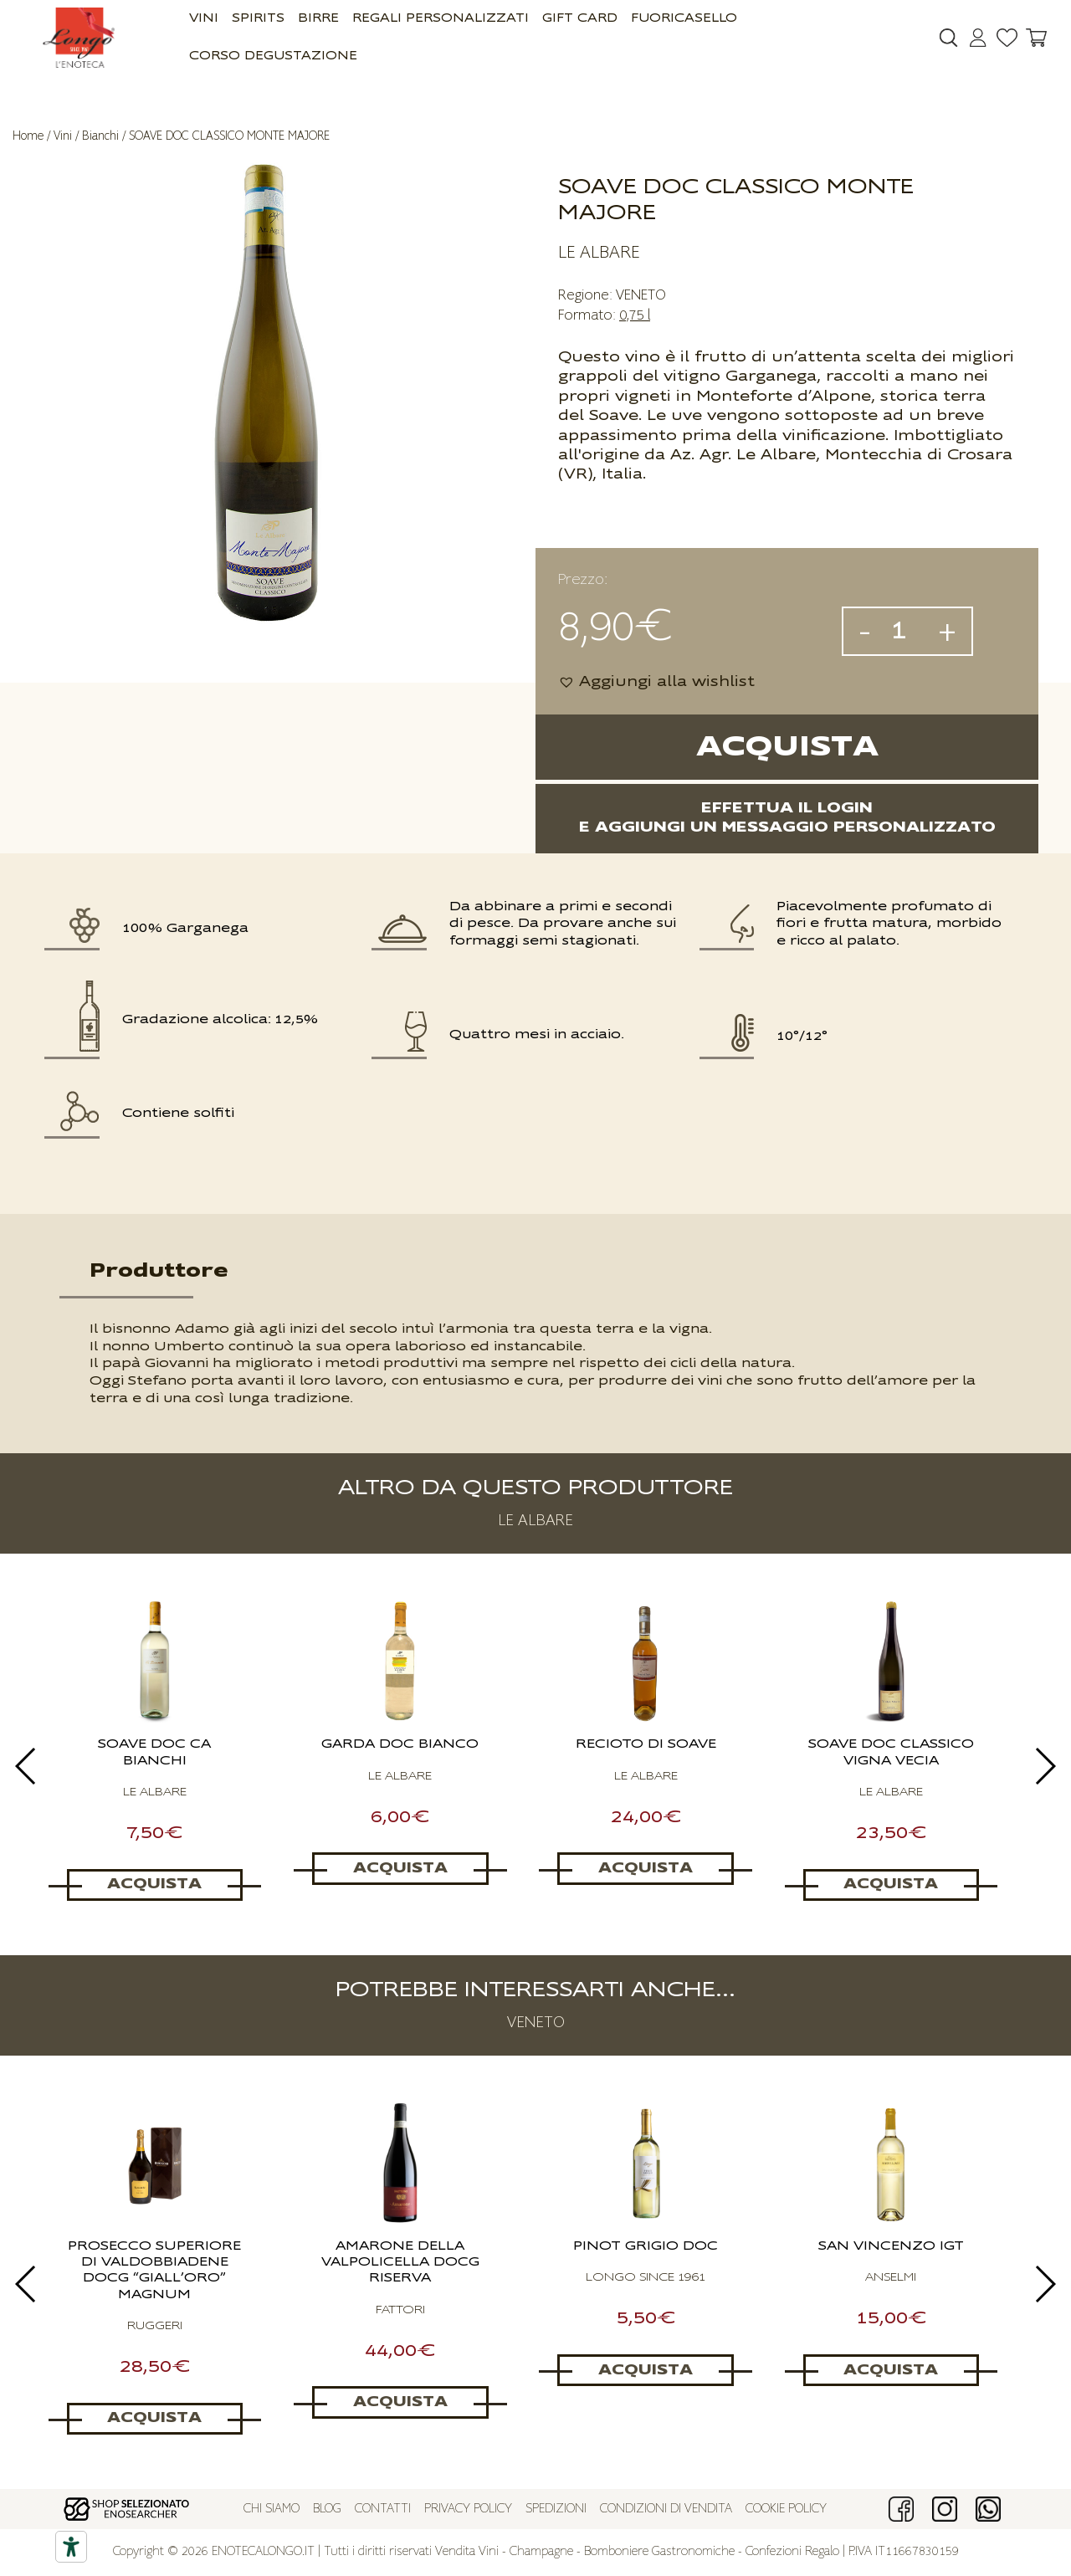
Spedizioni (556, 2509)
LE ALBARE (599, 252)
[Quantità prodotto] (904, 631)
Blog (327, 2509)
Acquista (787, 747)
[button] (656, 682)
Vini (203, 19)
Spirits (258, 19)
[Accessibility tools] (71, 2547)
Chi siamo (271, 2509)
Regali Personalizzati (440, 19)
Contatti (383, 2509)
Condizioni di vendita (666, 2509)
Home (28, 136)
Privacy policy (468, 2509)
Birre (318, 19)
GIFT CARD (579, 19)
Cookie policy (786, 2509)
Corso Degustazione (273, 56)
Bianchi (100, 136)
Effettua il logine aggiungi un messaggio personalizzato (787, 818)
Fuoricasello (684, 19)
